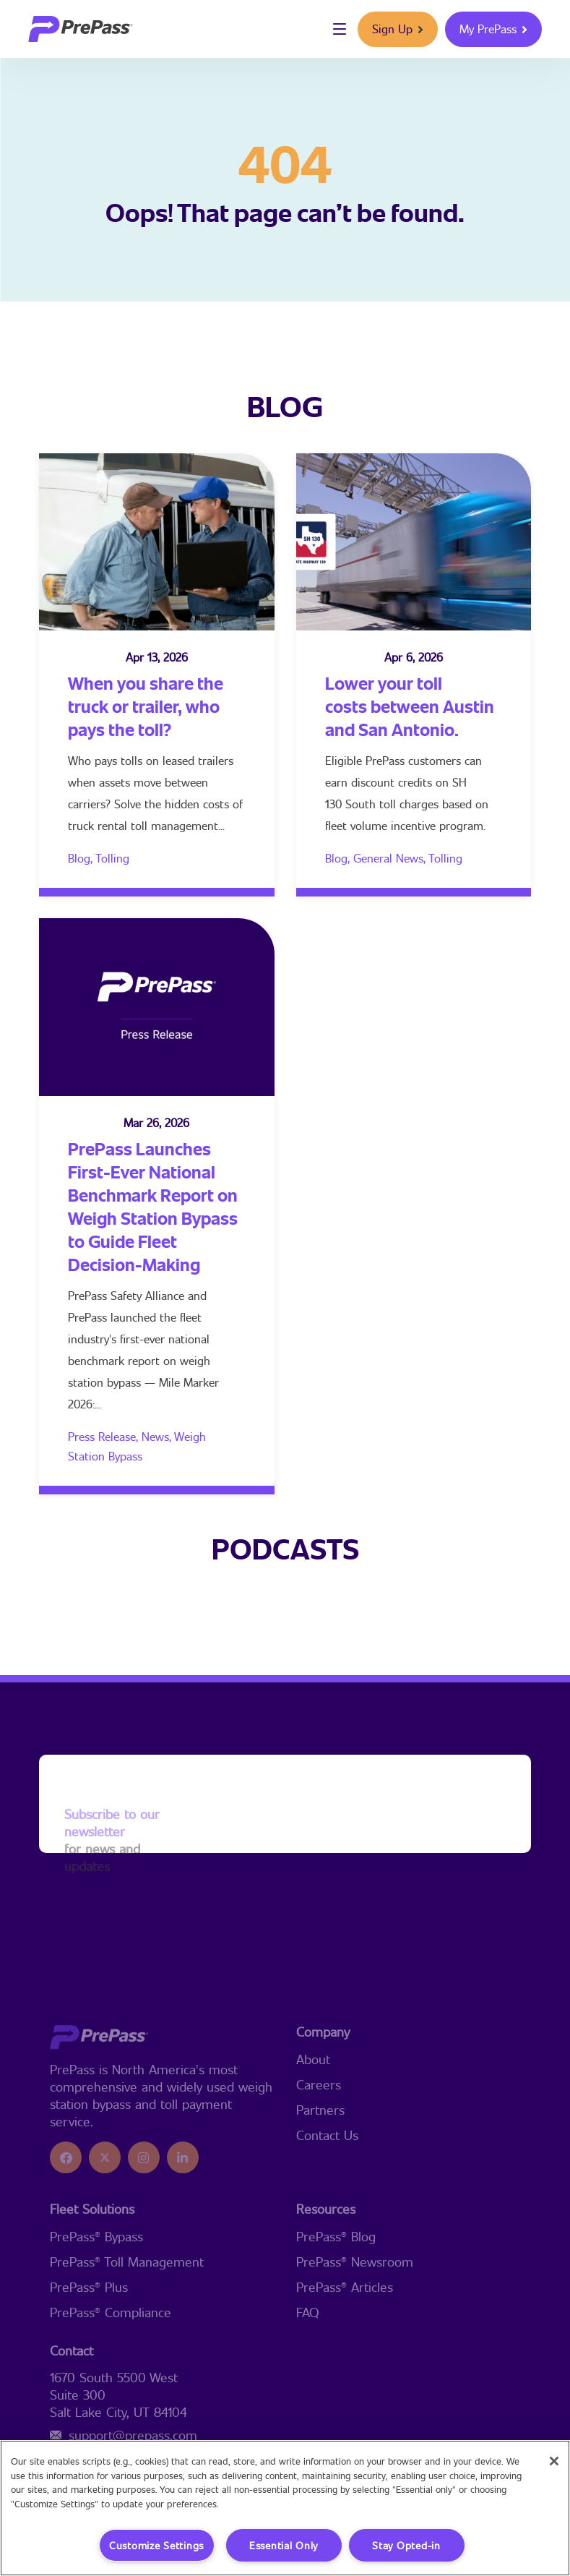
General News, (390, 857)
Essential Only (283, 2545)
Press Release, (105, 1436)
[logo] (80, 29)
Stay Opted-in (406, 2545)
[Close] (554, 2461)
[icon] (66, 2220)
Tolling (112, 857)
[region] (285, 2508)
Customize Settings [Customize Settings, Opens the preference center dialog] (156, 2545)
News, (158, 1436)
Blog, (81, 857)
